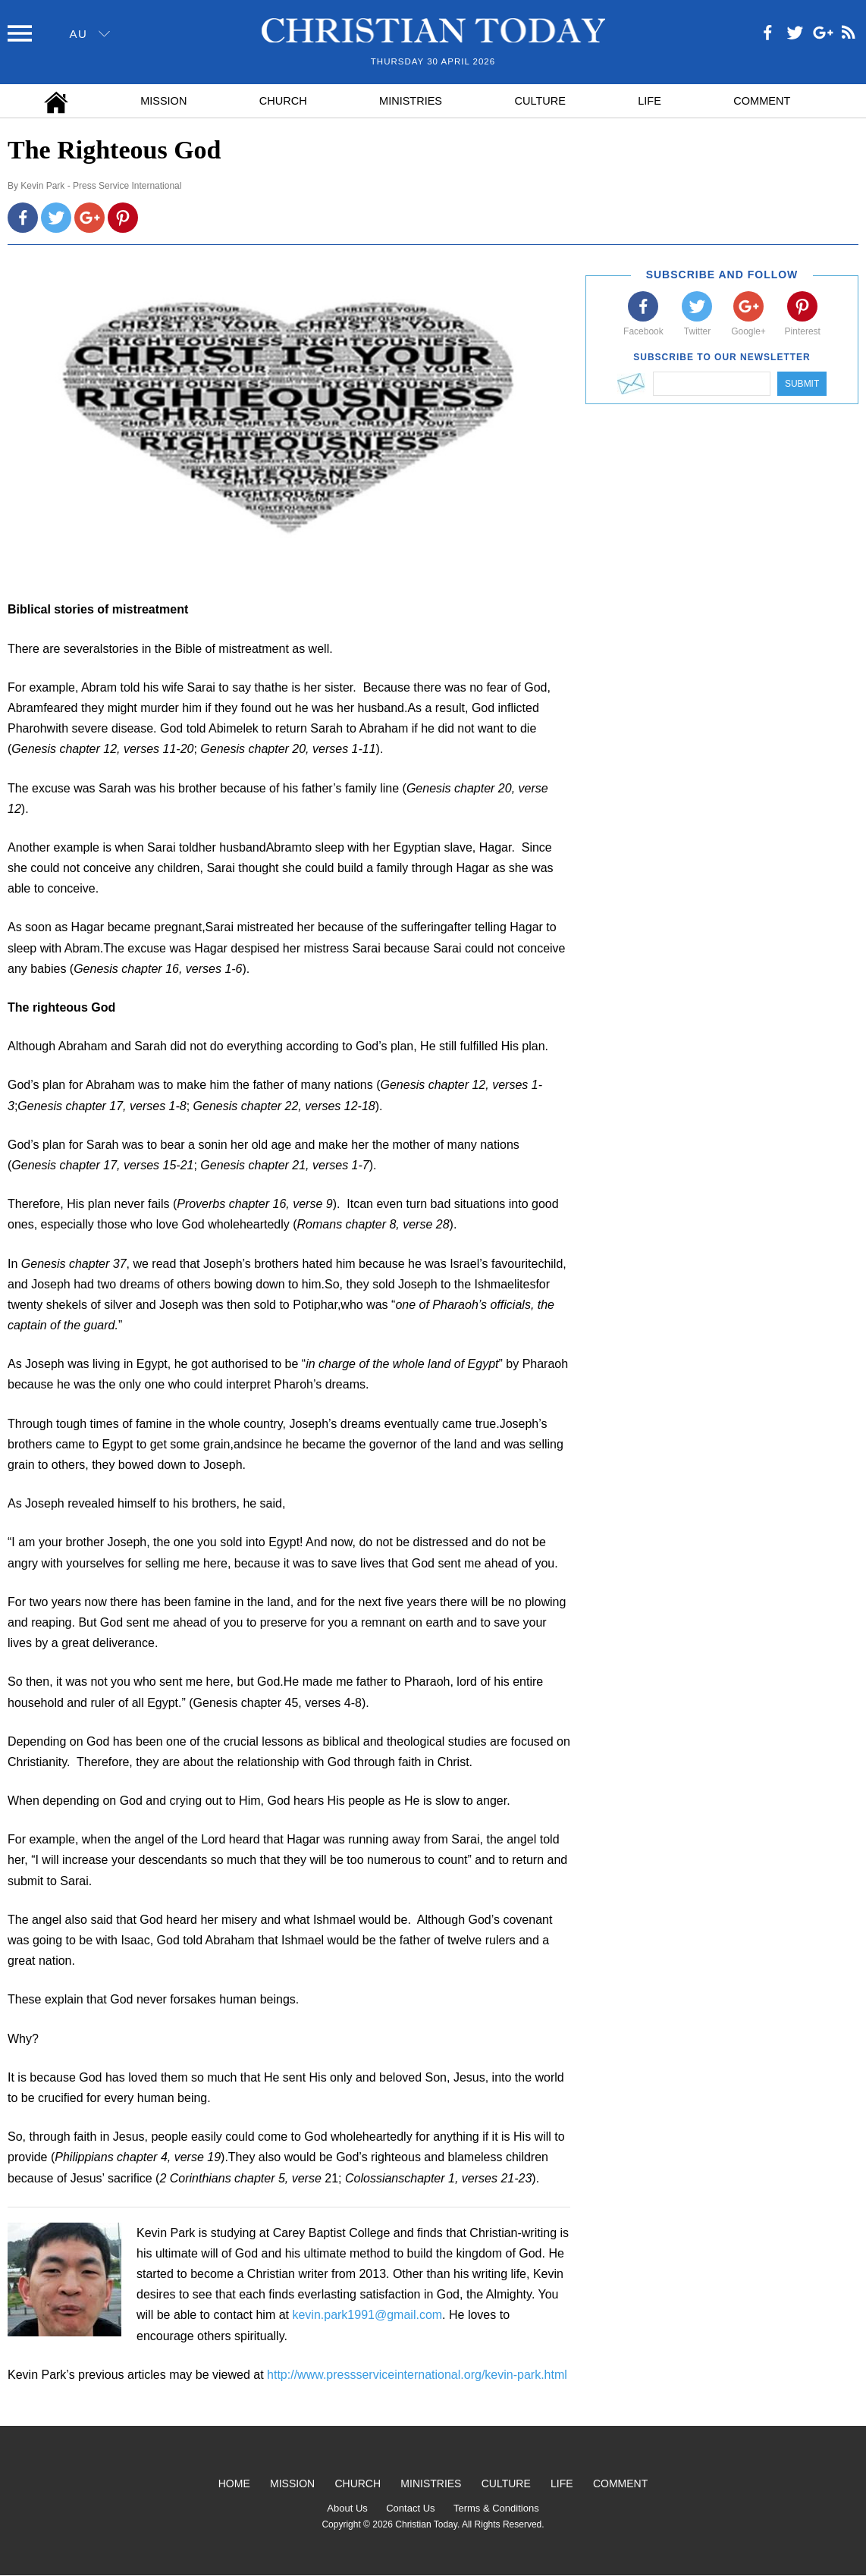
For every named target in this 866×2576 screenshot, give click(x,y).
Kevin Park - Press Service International (100, 185)
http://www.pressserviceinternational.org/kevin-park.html (417, 2374)
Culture (539, 101)
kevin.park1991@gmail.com (367, 2314)
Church (283, 101)
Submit (802, 383)
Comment (761, 101)
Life (649, 101)
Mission (163, 101)
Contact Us (410, 2508)
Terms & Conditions (496, 2508)
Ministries (410, 101)
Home (234, 2483)
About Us (347, 2508)
